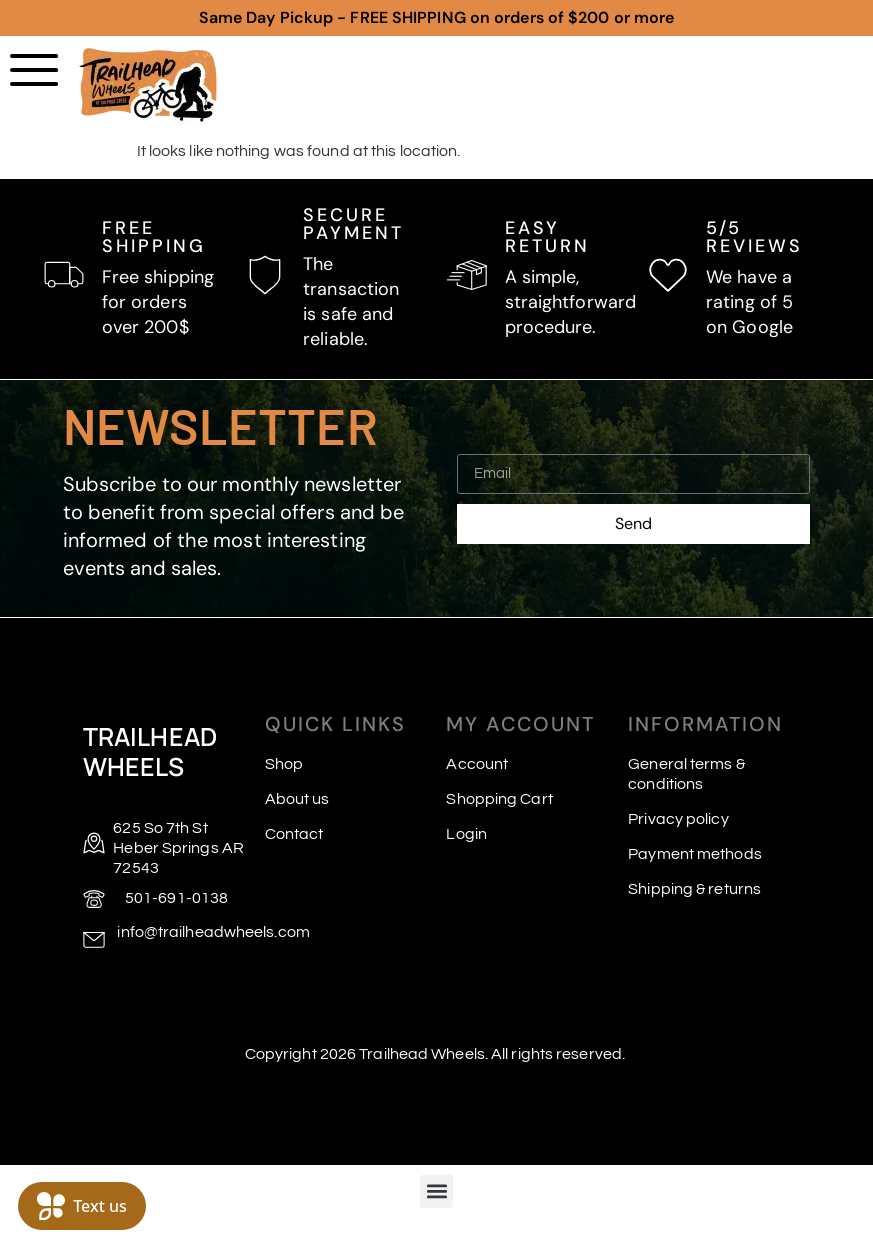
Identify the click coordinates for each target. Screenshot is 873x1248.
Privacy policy (678, 819)
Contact (294, 834)
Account (477, 764)
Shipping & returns (694, 889)
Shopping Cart (499, 799)
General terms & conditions (686, 774)
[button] (436, 1191)
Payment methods (695, 854)
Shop (284, 764)
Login (466, 834)
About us (297, 799)
